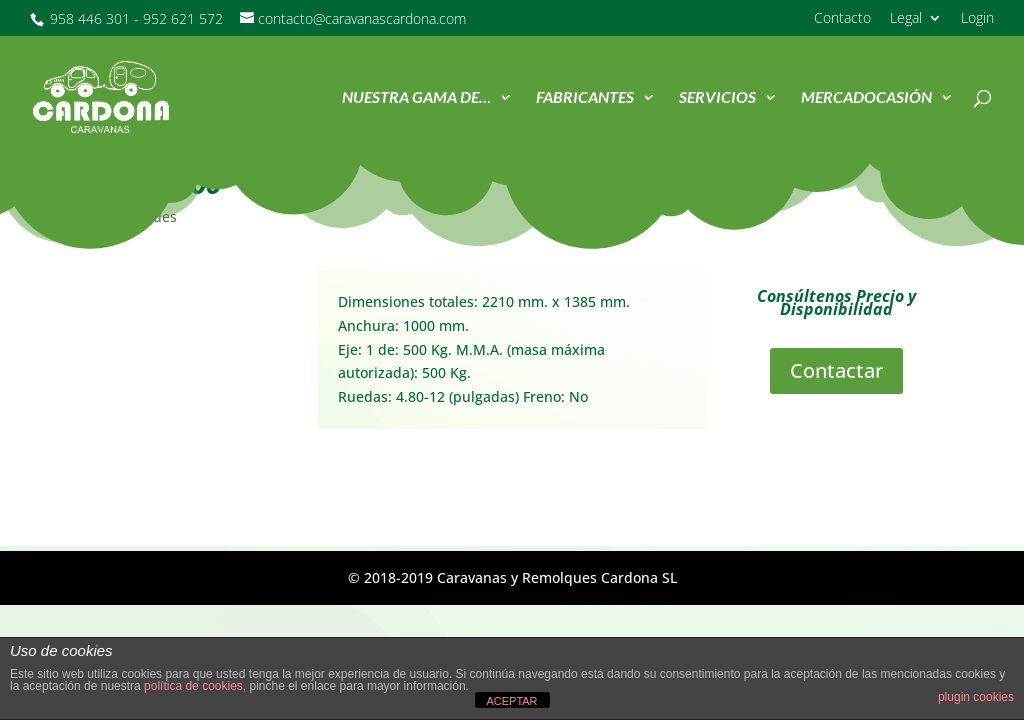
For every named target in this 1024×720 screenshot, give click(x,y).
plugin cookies (976, 697)
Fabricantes (585, 98)
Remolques (139, 216)
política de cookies (193, 686)
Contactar (836, 370)
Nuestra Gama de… (416, 98)
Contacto (842, 19)
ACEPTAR (511, 701)
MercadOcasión (866, 98)
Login (977, 19)
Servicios (717, 98)
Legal (906, 19)
